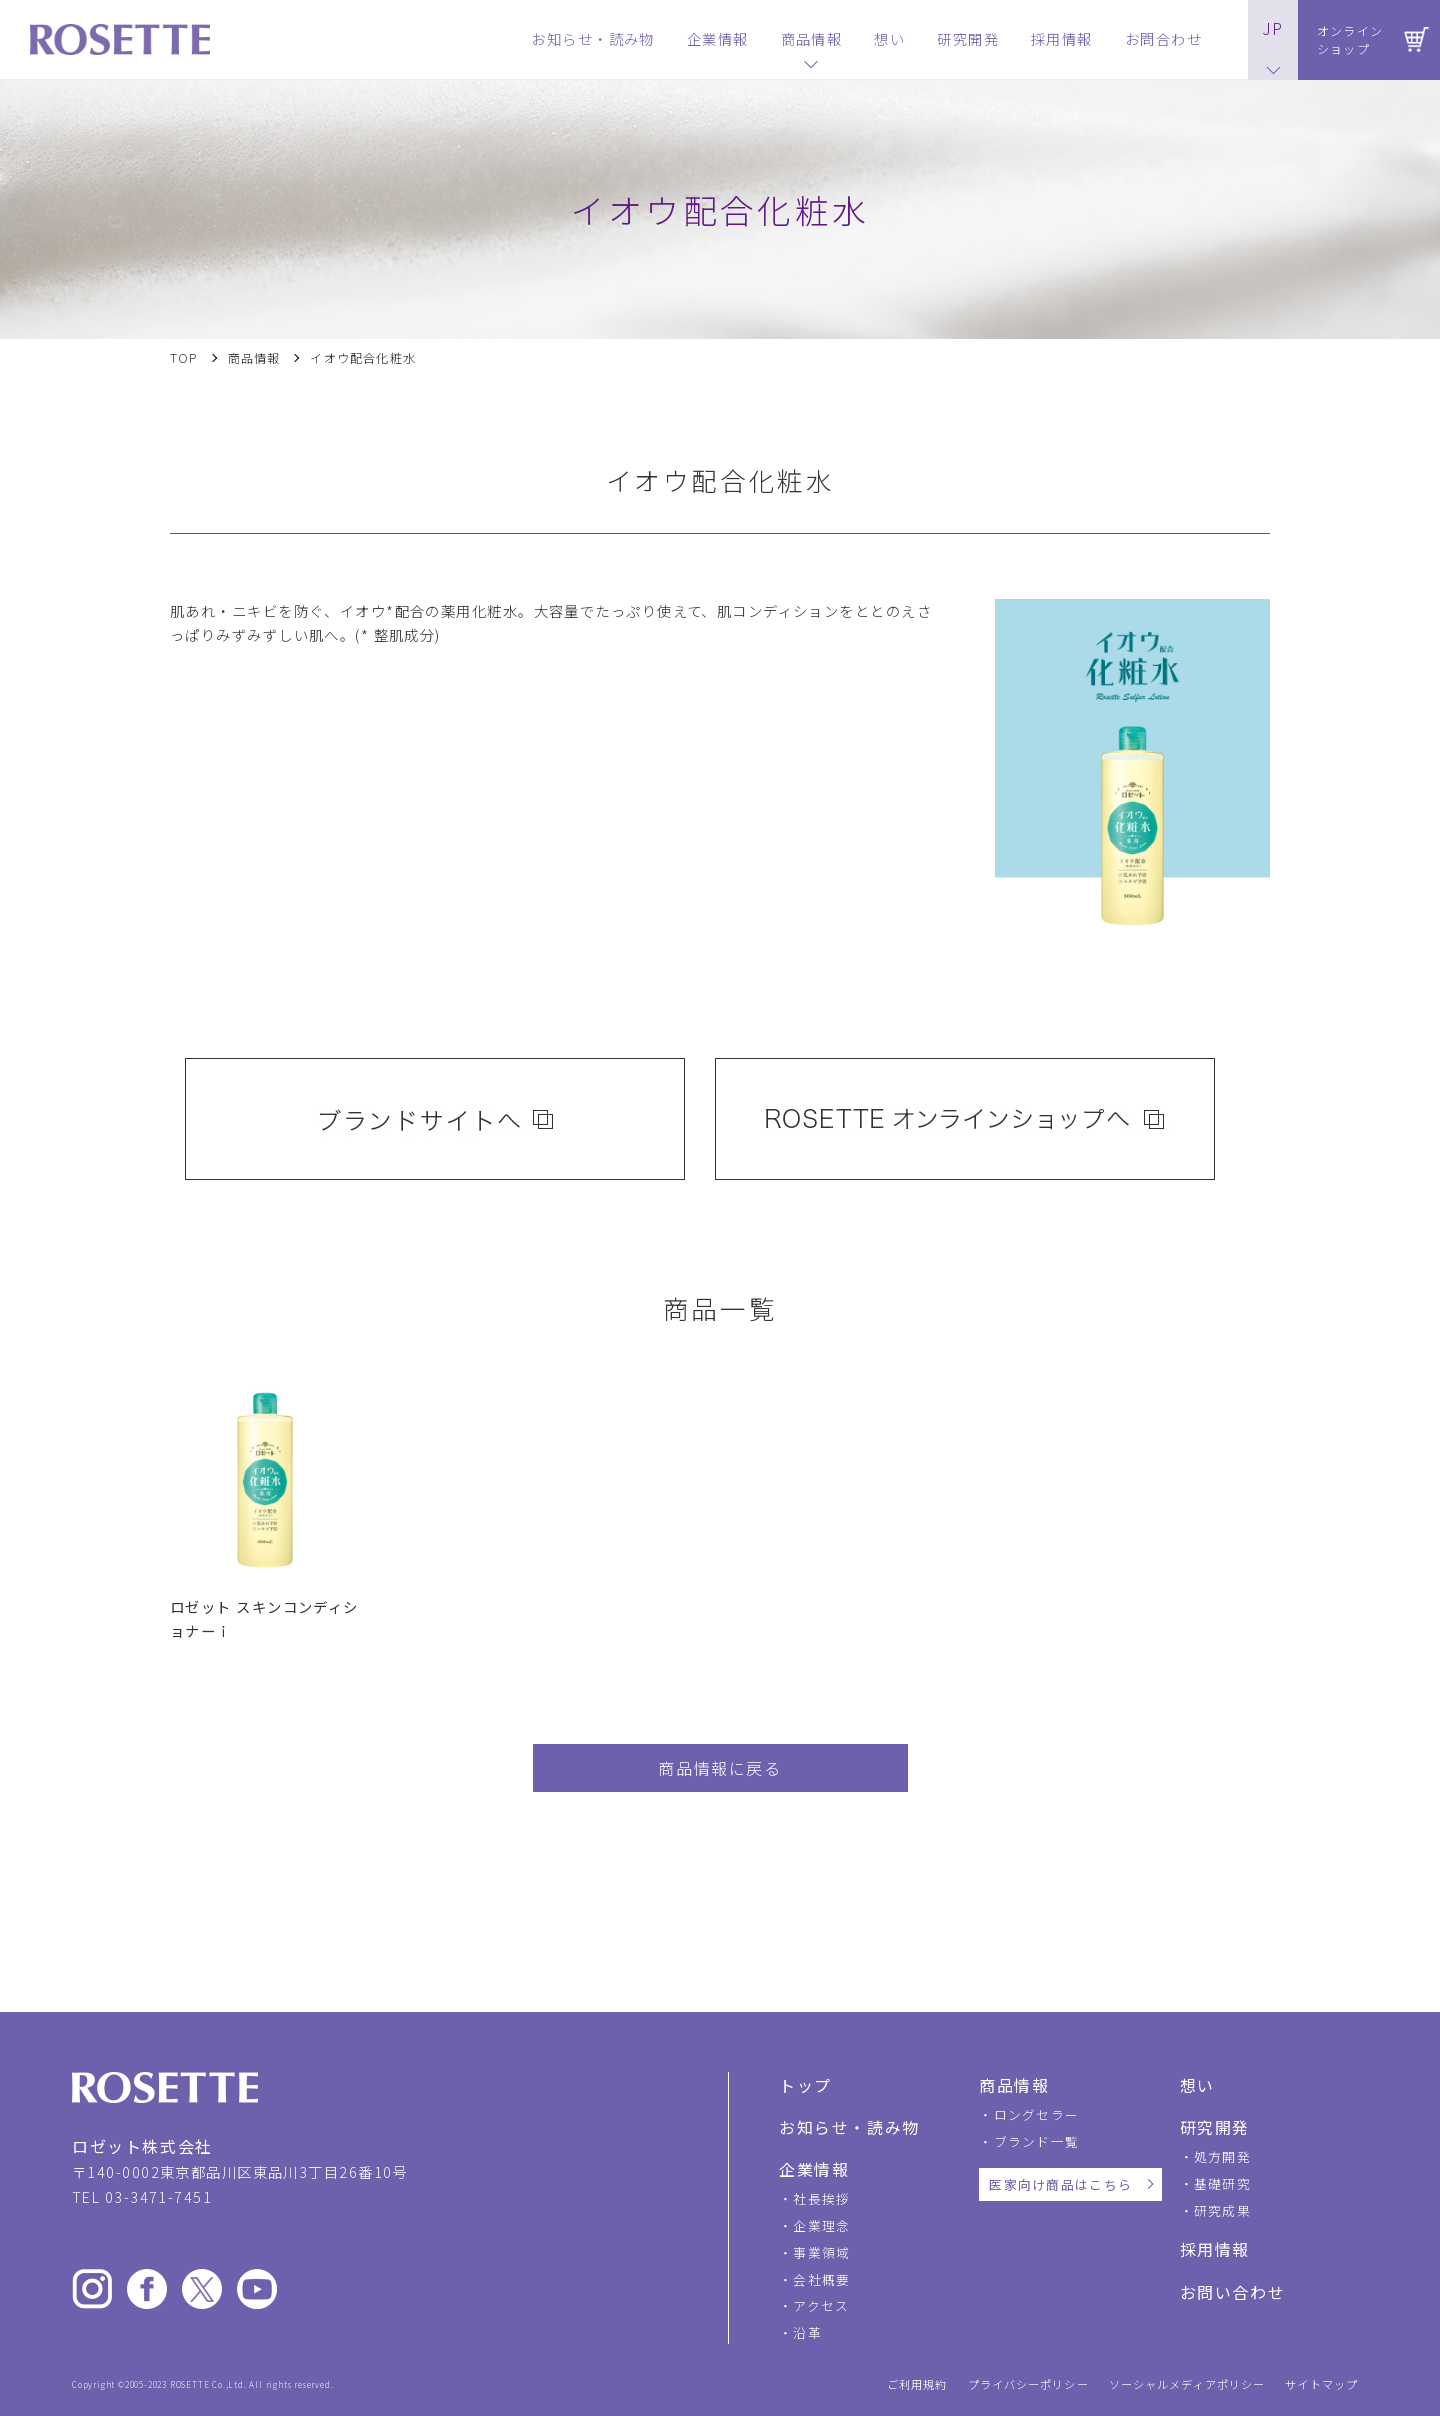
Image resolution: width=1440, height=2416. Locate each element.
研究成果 (1222, 2210)
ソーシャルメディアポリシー (1187, 2384)
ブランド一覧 (1037, 2141)
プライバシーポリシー (1028, 2384)
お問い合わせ (1233, 2292)
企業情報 (814, 2169)
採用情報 (1215, 2249)
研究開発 (1215, 2127)
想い (1197, 2085)
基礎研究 (1222, 2183)
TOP (184, 358)
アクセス (821, 2305)
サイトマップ (1321, 2384)
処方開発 (1222, 2156)
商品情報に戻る (719, 1768)
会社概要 (821, 2279)
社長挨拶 (821, 2198)
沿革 (807, 2332)
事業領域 (821, 2252)
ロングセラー (1037, 2114)
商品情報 (254, 358)
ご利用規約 (917, 2384)
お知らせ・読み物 (849, 2127)
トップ (805, 2085)
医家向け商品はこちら (1060, 2184)
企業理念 (821, 2225)
